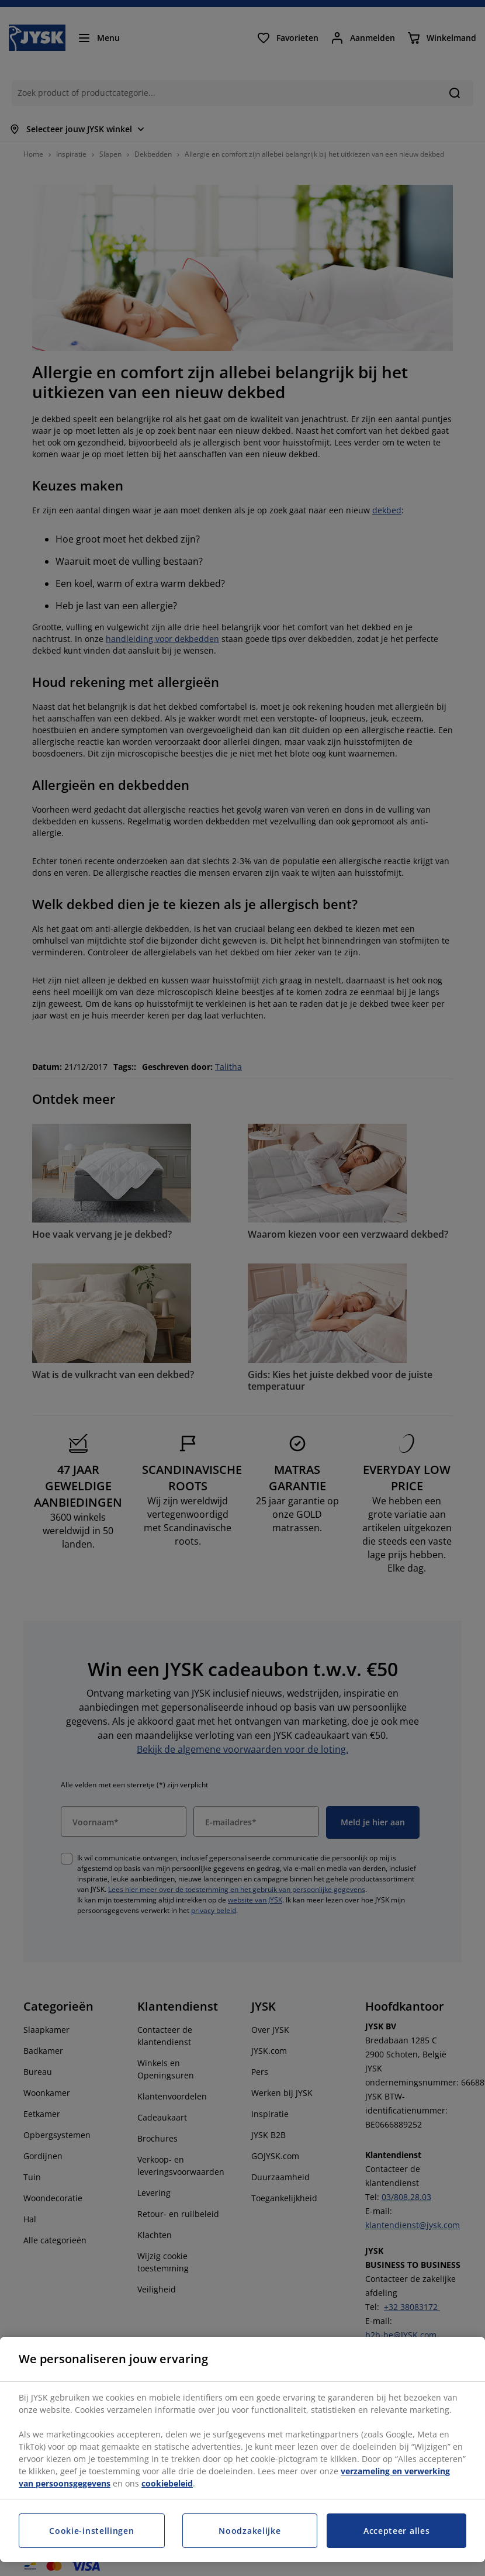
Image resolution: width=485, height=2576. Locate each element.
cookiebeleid (167, 2483)
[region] (242, 2449)
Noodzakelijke (249, 2530)
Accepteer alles (396, 2530)
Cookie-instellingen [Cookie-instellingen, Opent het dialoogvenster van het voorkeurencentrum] (91, 2530)
